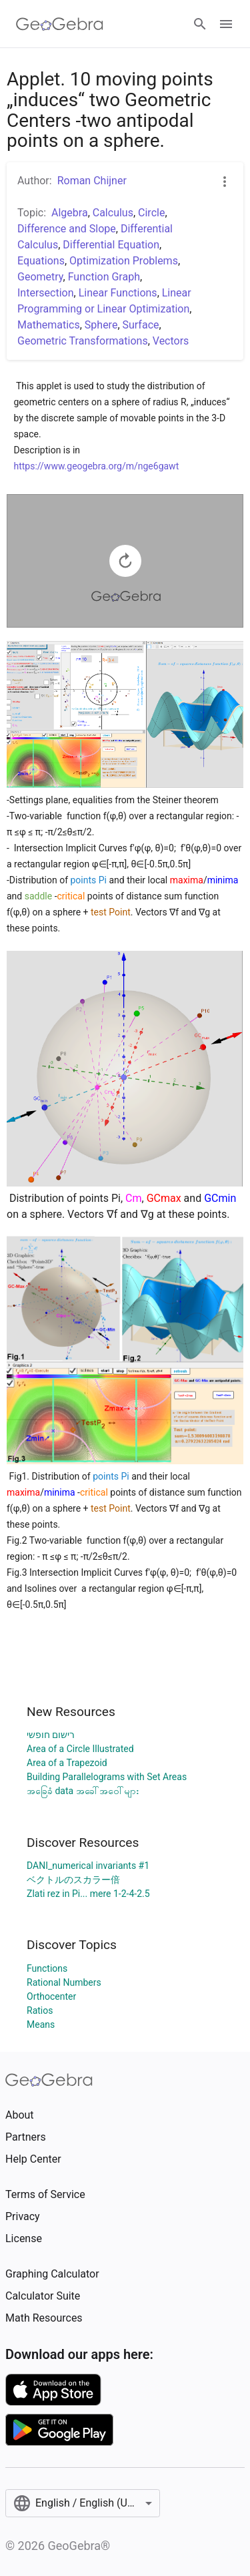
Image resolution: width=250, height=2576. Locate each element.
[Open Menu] (226, 24)
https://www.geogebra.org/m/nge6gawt (96, 466)
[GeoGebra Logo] (59, 24)
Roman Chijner (92, 180)
